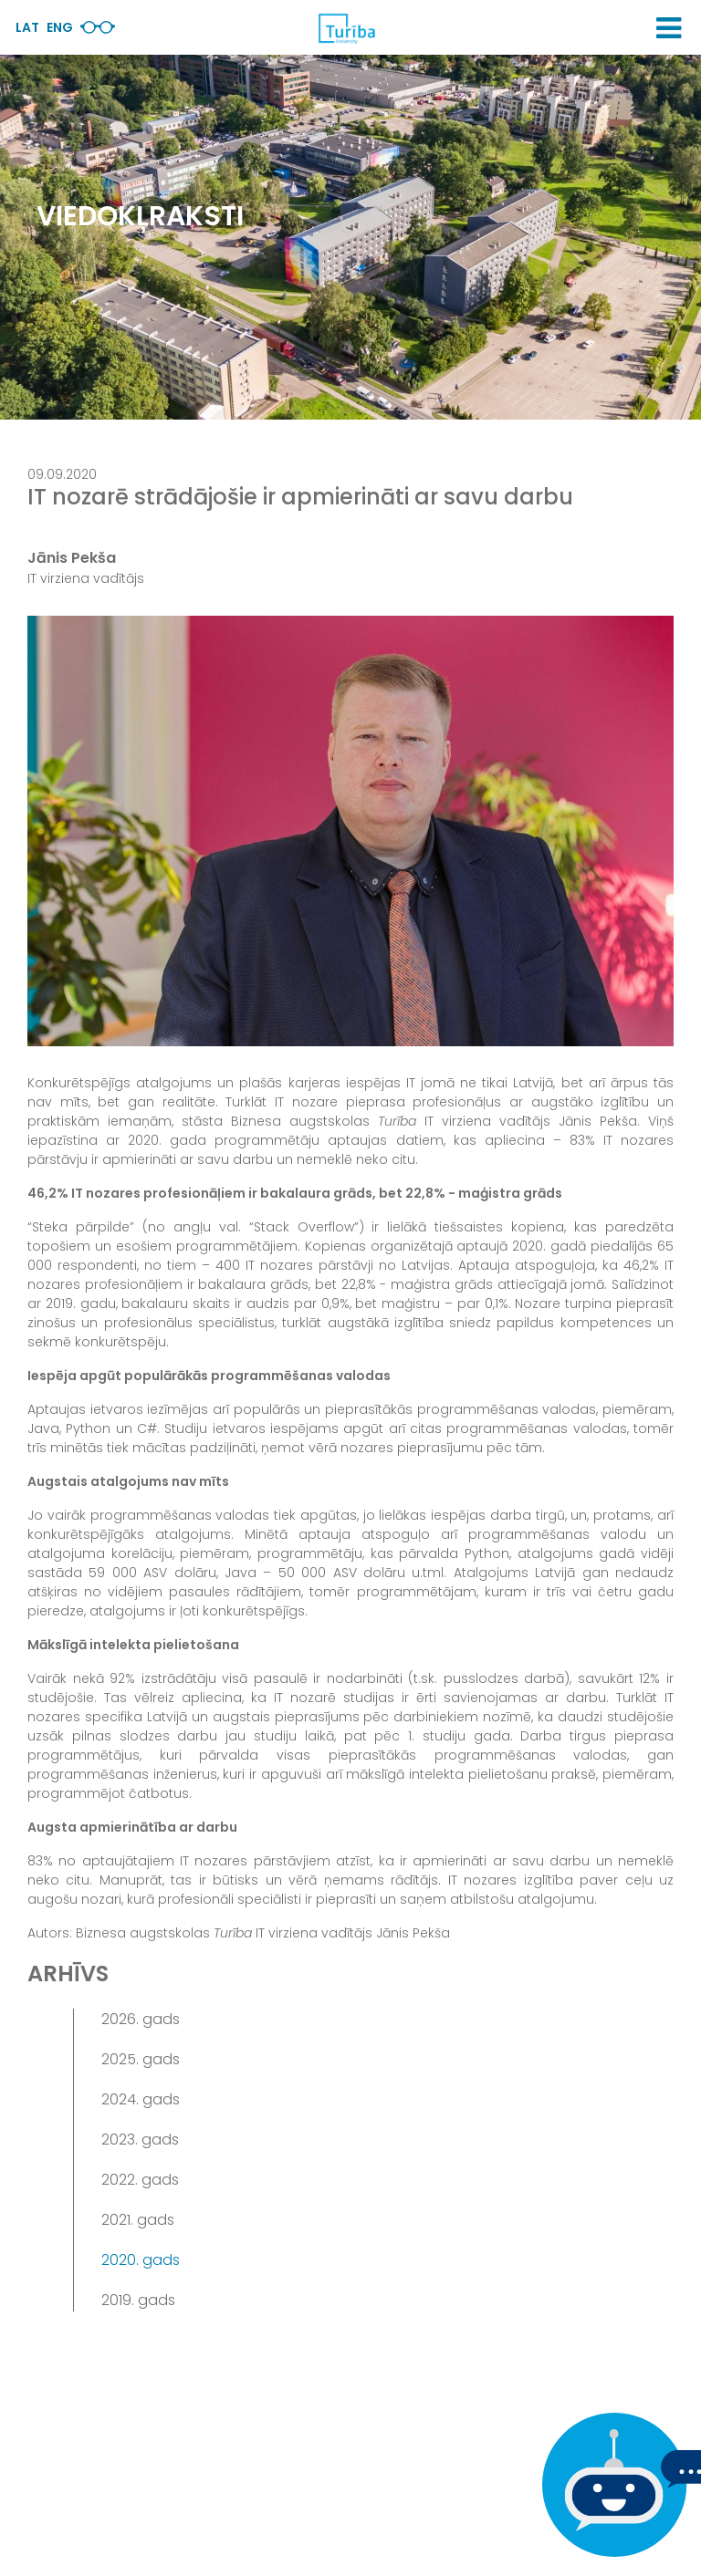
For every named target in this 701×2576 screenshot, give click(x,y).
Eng (60, 27)
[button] (668, 28)
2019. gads (138, 2300)
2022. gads (140, 2179)
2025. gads (140, 2059)
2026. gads (140, 2019)
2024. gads (140, 2099)
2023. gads (140, 2139)
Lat (27, 27)
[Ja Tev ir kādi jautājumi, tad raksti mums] (610, 2485)
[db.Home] (346, 28)
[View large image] (350, 831)
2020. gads (140, 2259)
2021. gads (137, 2219)
